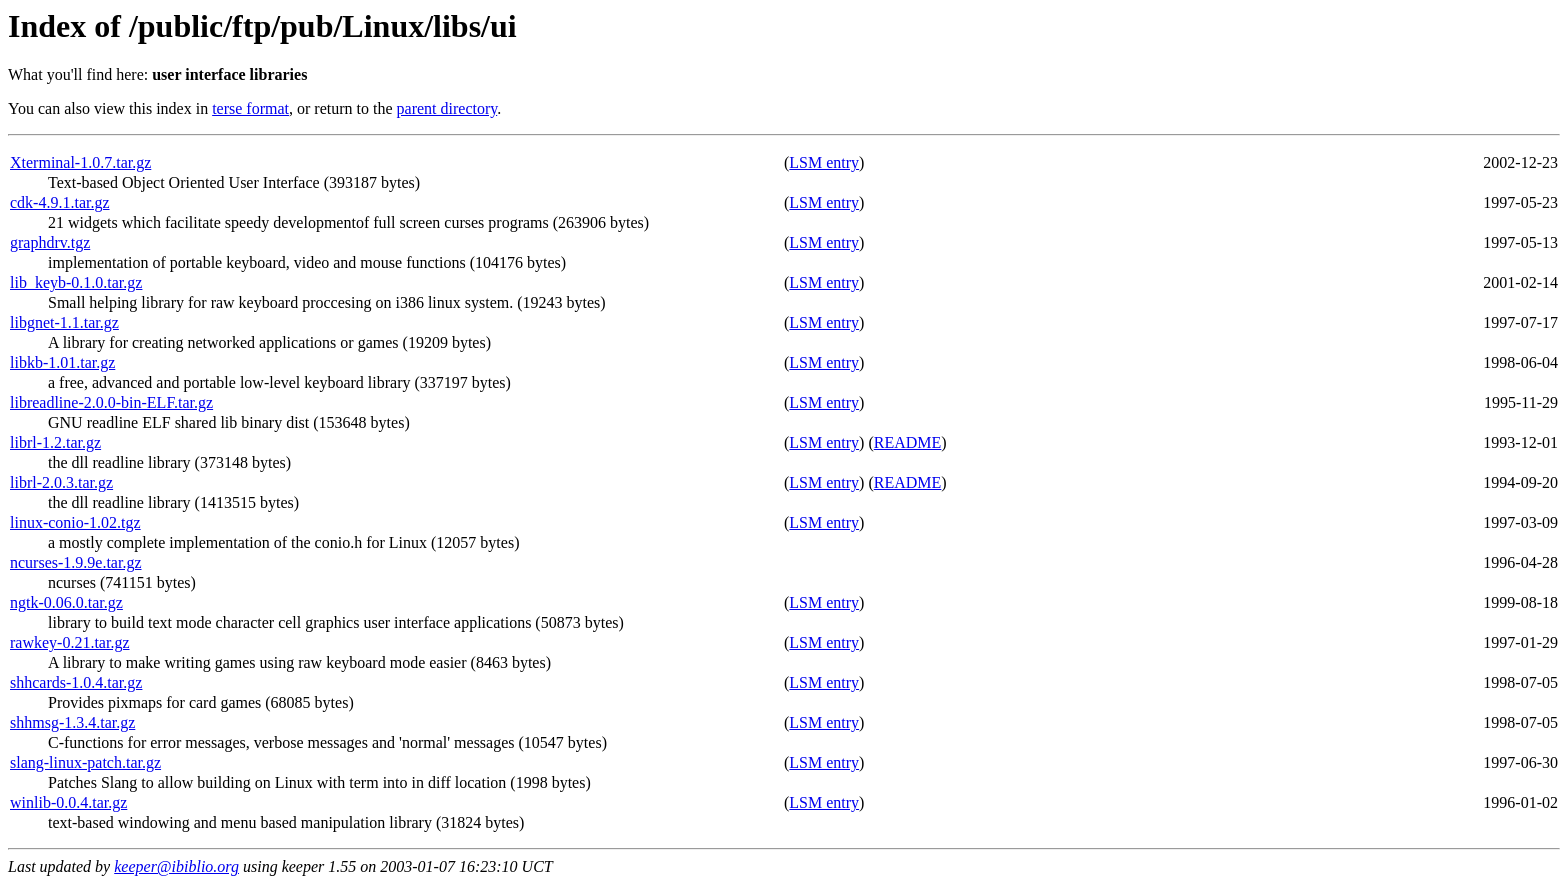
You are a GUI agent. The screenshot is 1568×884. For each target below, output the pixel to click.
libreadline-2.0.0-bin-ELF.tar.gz (111, 402)
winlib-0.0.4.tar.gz (68, 802)
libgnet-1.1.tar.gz (64, 322)
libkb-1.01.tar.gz (62, 362)
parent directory (447, 108)
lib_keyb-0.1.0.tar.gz (76, 282)
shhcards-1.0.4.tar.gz (76, 682)
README (908, 442)
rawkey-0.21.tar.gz (70, 642)
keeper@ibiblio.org (176, 866)
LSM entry (824, 162)
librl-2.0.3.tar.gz (61, 482)
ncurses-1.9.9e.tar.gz (76, 562)
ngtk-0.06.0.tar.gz (66, 602)
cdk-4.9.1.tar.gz (60, 202)
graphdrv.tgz (50, 242)
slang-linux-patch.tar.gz (85, 762)
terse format (250, 108)
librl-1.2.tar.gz (55, 442)
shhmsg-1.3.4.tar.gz (72, 722)
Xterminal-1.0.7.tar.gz (80, 162)
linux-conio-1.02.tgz (75, 522)
